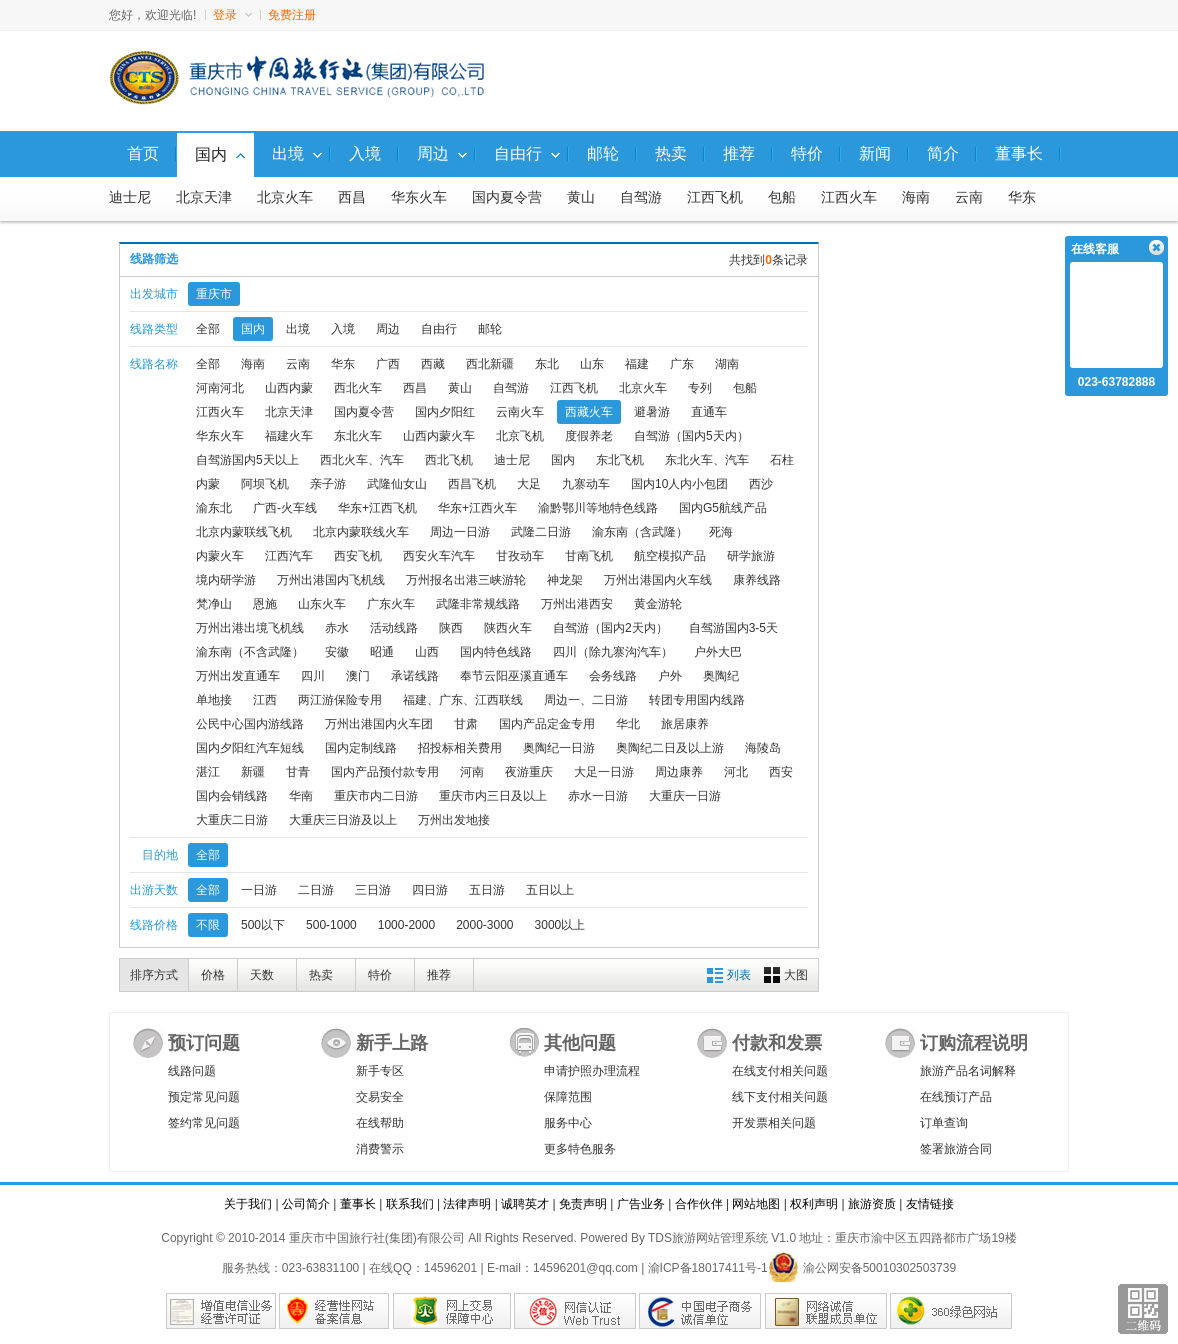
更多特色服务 (580, 1149)
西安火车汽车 (439, 556)
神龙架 (565, 580)
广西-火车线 (285, 508)
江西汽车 (289, 556)
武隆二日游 (541, 532)
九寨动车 (586, 484)
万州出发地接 (454, 820)
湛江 (208, 772)
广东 (682, 364)
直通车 (709, 412)
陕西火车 (508, 628)
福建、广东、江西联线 (463, 700)
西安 (781, 772)
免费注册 (292, 15)
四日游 (430, 890)
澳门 (358, 676)
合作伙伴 (699, 1204)
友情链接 (930, 1204)
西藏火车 (589, 412)
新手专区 (380, 1071)
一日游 (259, 890)
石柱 (782, 460)
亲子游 (328, 484)
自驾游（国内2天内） (610, 628)
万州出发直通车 (238, 676)
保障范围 (568, 1097)
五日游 (487, 890)
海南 (916, 197)
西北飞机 (449, 460)
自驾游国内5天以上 (247, 460)
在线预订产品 (956, 1097)
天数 (262, 975)
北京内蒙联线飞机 (244, 532)
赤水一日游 (598, 796)
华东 (1022, 197)
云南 (969, 197)
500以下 (263, 925)
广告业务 (641, 1204)
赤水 (337, 628)
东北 (547, 364)
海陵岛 (763, 748)
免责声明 (583, 1204)
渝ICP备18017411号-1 (708, 1268)
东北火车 (358, 436)
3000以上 (560, 925)
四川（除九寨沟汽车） (613, 652)
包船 (782, 197)
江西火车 (849, 197)
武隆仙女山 (397, 484)
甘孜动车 (520, 556)
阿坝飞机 (265, 484)
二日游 (316, 890)
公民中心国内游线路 (250, 724)
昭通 (382, 652)
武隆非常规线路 (478, 604)
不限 (208, 925)
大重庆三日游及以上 (343, 820)
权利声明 (814, 1204)
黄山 (581, 197)
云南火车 (520, 412)
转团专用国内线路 (697, 700)
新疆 (253, 772)
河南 (472, 772)
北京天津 (204, 197)
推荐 (439, 975)
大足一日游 (604, 772)
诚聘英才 (525, 1204)
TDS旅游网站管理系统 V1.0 (722, 1238)
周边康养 (679, 772)
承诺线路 (415, 676)
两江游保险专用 (340, 700)
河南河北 (220, 388)
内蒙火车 (220, 556)
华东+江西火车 (477, 508)
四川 (313, 676)
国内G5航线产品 (723, 508)
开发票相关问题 (774, 1123)
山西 (427, 652)
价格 (213, 975)
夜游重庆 (529, 772)
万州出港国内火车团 (379, 724)
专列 (700, 388)
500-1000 (331, 925)
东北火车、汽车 (707, 460)
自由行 (439, 329)
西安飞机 (358, 556)
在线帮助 (380, 1123)
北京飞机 (520, 436)
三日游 (373, 890)
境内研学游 (226, 580)
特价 (380, 975)
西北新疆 (490, 364)
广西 (388, 364)
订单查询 (944, 1123)
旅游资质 (872, 1204)
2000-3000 (484, 925)
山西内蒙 (289, 388)
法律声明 (467, 1204)
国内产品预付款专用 (385, 772)
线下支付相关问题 (780, 1097)
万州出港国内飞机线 (331, 580)
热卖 (321, 975)
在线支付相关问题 (780, 1071)
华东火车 (419, 197)
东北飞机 (620, 460)
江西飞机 (715, 197)
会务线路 (613, 676)
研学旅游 (751, 556)
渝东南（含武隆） (640, 532)
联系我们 (410, 1204)
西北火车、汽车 (362, 460)
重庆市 (214, 294)
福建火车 (289, 436)
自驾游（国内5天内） (691, 436)
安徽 (337, 652)
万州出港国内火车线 (658, 580)
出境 (298, 329)
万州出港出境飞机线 (250, 628)
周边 (388, 329)
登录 (232, 15)
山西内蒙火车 (439, 436)
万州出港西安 (577, 604)
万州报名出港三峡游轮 (466, 580)
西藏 (433, 364)
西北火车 (358, 388)
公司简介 (306, 1204)
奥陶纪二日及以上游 (670, 748)
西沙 (761, 484)
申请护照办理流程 (592, 1071)
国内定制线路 (361, 748)
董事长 (358, 1204)
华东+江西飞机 (377, 508)
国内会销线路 (232, 796)
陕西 (451, 628)
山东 (592, 364)
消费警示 (380, 1149)
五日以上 (550, 890)
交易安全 (380, 1097)
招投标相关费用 (460, 748)
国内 (253, 329)
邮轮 (490, 329)
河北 (736, 772)
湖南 (727, 364)
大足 (529, 484)
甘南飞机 (589, 556)
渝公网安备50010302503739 (862, 1268)
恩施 (265, 604)
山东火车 (322, 604)
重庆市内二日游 (376, 796)
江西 (265, 700)
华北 (628, 724)
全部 (208, 329)
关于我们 (248, 1204)
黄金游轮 (658, 604)
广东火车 (391, 604)
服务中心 (568, 1123)
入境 (343, 329)
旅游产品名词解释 (968, 1071)
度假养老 (589, 436)
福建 (637, 364)
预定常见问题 (204, 1097)
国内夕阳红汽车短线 (250, 748)
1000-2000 (406, 925)
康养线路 (757, 580)
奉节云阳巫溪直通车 (514, 676)
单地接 (214, 700)
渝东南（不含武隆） (250, 652)
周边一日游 (460, 532)
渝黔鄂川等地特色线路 (598, 508)
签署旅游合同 (956, 1149)
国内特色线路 (496, 652)
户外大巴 (718, 652)
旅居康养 (685, 724)
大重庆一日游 (685, 796)
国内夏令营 (507, 197)
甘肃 (466, 724)
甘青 (298, 772)
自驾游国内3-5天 (733, 628)
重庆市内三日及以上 (493, 796)
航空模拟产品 (670, 556)
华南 (301, 796)
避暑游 (652, 412)
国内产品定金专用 (547, 724)
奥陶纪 (721, 676)
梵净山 (214, 604)
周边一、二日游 (586, 700)
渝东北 (214, 508)
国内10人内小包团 (679, 484)
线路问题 (192, 1071)
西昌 (352, 197)
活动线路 (394, 628)
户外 (670, 676)
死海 (721, 532)
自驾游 (641, 197)
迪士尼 (130, 197)
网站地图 (756, 1204)
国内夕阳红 (445, 412)
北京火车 (285, 197)
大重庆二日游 (232, 820)
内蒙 (208, 484)
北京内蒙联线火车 (361, 532)
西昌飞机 (472, 484)
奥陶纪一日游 (559, 748)
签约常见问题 (204, 1123)
